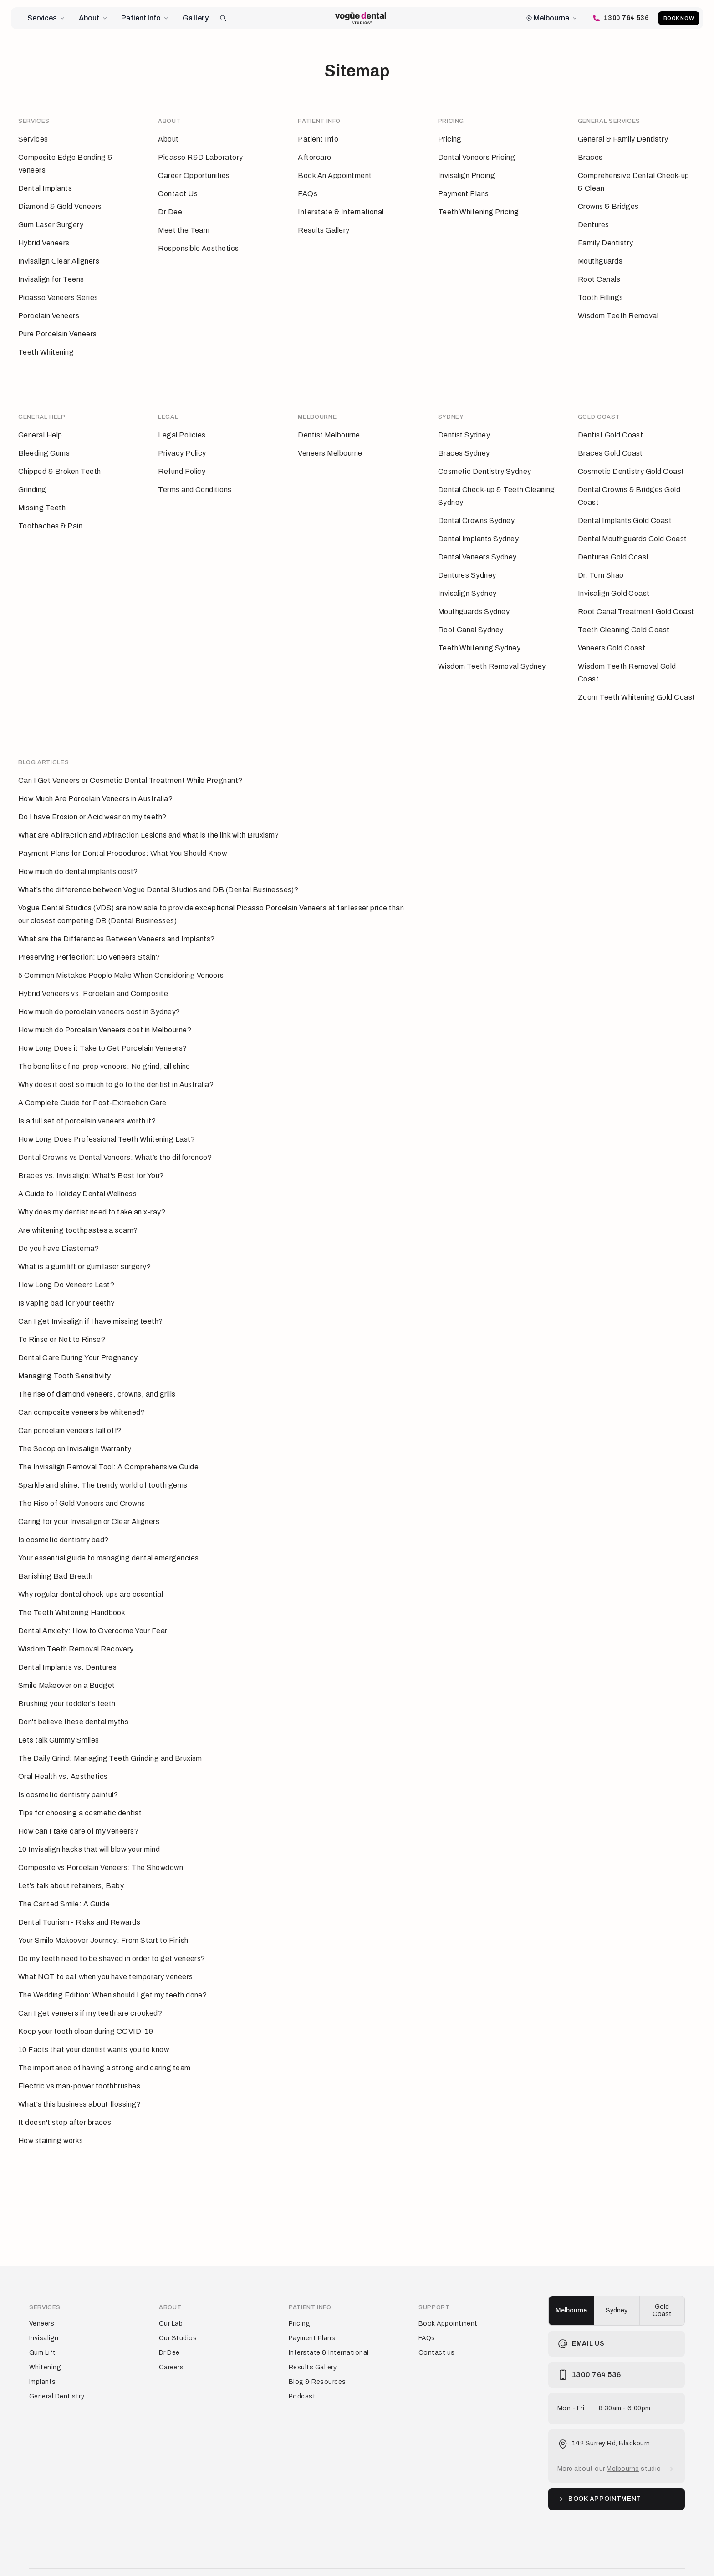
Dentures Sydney (467, 565)
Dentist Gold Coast (610, 425)
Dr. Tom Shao (601, 565)
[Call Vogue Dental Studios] (614, 18)
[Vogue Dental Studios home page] (360, 18)
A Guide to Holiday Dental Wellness (77, 1173)
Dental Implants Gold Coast (625, 510)
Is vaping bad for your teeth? (66, 1282)
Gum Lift (42, 2322)
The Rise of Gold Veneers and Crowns (81, 1483)
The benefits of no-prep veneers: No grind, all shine (104, 1046)
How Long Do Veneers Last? (66, 1264)
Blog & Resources (317, 2351)
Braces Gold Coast (610, 443)
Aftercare (314, 157)
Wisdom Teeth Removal (618, 316)
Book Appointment (448, 2293)
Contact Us (178, 194)
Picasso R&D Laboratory (200, 157)
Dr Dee (170, 212)
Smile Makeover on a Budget (66, 1665)
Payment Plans (463, 194)
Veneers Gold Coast (612, 638)
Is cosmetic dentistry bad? (63, 1519)
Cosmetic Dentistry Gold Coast (631, 461)
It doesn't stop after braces (64, 2102)
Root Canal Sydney (471, 620)
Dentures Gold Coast (613, 547)
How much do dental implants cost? (78, 851)
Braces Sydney (464, 443)
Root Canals (599, 279)
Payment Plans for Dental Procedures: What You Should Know (122, 833)
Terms (37, 2557)
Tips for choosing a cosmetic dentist (80, 1792)
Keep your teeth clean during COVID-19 (85, 2011)
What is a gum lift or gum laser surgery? (84, 1246)
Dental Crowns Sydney (476, 510)
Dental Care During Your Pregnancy (78, 1337)
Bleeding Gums (44, 443)
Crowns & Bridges (608, 206)
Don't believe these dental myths (73, 1701)
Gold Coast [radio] (662, 2280)
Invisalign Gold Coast (614, 583)
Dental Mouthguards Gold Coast (632, 529)
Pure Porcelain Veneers (57, 334)
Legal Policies (182, 425)
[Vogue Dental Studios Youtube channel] (681, 2557)
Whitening (45, 2336)
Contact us (436, 2322)
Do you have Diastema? (58, 1228)
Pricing (450, 139)
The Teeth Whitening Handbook (71, 1592)
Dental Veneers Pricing (476, 157)
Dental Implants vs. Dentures (67, 1647)
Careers (171, 2336)
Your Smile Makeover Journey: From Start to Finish (103, 1920)
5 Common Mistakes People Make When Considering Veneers (121, 955)
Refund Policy (181, 461)
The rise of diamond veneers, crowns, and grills (97, 1373)
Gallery (196, 18)
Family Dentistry (605, 243)
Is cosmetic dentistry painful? (68, 1774)
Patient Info (145, 18)
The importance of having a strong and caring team (104, 2047)
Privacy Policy (182, 443)
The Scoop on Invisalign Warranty (74, 1428)
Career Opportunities (194, 175)
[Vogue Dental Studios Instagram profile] (637, 2557)
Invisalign (44, 2307)
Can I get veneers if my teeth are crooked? (90, 1993)
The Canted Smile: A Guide (64, 1883)
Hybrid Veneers (44, 243)
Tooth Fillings (600, 297)
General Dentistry (56, 2366)
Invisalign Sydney (467, 583)
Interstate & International (340, 212)
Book (675, 18)
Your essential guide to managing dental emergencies (108, 1537)
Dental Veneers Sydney (477, 547)
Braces (590, 157)
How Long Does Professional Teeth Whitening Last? (106, 1119)
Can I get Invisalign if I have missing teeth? (90, 1301)
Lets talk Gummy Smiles (58, 1719)
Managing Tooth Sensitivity (64, 1355)
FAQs (307, 194)
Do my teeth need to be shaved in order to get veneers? (111, 1938)
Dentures (593, 225)
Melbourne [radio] (571, 2279)
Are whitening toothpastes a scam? (78, 1210)
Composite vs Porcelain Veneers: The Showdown (100, 1847)
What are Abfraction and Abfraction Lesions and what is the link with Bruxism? (148, 814)
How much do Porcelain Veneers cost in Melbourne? (104, 1009)
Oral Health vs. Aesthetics (62, 1756)
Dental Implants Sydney (478, 529)
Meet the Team (183, 230)
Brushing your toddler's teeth (67, 1683)
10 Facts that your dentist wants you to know (93, 2029)
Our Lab (171, 2293)
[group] (616, 2280)
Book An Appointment (335, 175)
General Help (40, 425)
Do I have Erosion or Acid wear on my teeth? (92, 796)
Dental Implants (45, 188)
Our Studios (178, 2307)
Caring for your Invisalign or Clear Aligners (88, 1501)
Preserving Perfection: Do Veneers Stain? (89, 936)
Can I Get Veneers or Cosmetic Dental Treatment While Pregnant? (130, 760)
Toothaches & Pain (50, 516)
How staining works (50, 2120)
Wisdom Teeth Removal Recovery (76, 1628)
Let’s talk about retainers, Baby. (72, 1865)
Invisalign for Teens (51, 279)
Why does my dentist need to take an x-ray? (91, 1191)
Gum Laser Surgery (50, 225)
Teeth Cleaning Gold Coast (624, 620)
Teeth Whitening (46, 352)
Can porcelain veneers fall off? (70, 1410)
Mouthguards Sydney (474, 601)
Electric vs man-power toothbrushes (79, 2065)
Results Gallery (323, 230)
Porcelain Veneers (48, 316)
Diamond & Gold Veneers (60, 206)
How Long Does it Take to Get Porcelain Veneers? (102, 1027)
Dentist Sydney (464, 425)
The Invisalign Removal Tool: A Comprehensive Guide (108, 1446)
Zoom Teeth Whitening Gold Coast (636, 687)
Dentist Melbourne (329, 425)
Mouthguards (600, 261)
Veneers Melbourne (330, 443)
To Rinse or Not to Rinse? (61, 1319)
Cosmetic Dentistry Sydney (484, 461)
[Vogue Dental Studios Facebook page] (615, 2557)
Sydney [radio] (616, 2279)
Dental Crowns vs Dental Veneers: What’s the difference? (115, 1137)
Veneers (41, 2293)
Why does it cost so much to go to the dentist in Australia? (116, 1064)
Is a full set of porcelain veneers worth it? (87, 1100)
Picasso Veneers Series (58, 297)
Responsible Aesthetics (198, 248)
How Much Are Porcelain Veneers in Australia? (95, 778)
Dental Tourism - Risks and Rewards (79, 1901)
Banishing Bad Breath (55, 1556)
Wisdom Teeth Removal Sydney (492, 656)
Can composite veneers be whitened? (81, 1392)
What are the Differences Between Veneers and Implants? (116, 918)
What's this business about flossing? (79, 2084)
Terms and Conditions (195, 479)
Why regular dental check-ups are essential (90, 1574)
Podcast (302, 2366)
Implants (42, 2351)
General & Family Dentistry (623, 139)
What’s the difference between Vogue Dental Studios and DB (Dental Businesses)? (158, 869)
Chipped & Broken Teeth (59, 461)
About (93, 18)
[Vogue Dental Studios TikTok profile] (659, 2557)
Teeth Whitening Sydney (479, 638)
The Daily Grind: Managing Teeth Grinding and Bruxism (110, 1738)
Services (46, 18)
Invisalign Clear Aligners (58, 261)
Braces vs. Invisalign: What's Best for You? (91, 1155)
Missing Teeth (42, 498)
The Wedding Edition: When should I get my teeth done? (112, 1974)
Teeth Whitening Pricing (478, 212)
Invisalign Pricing (466, 175)
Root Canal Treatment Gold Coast (636, 601)
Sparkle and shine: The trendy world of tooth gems (103, 1464)
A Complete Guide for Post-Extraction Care (92, 1082)
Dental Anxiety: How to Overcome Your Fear (93, 1610)
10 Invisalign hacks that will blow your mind (89, 1829)
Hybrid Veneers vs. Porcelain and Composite (93, 973)
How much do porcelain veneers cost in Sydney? (99, 991)
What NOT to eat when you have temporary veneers (105, 1956)
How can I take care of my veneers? (78, 1810)
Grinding (32, 479)
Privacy (63, 2557)
